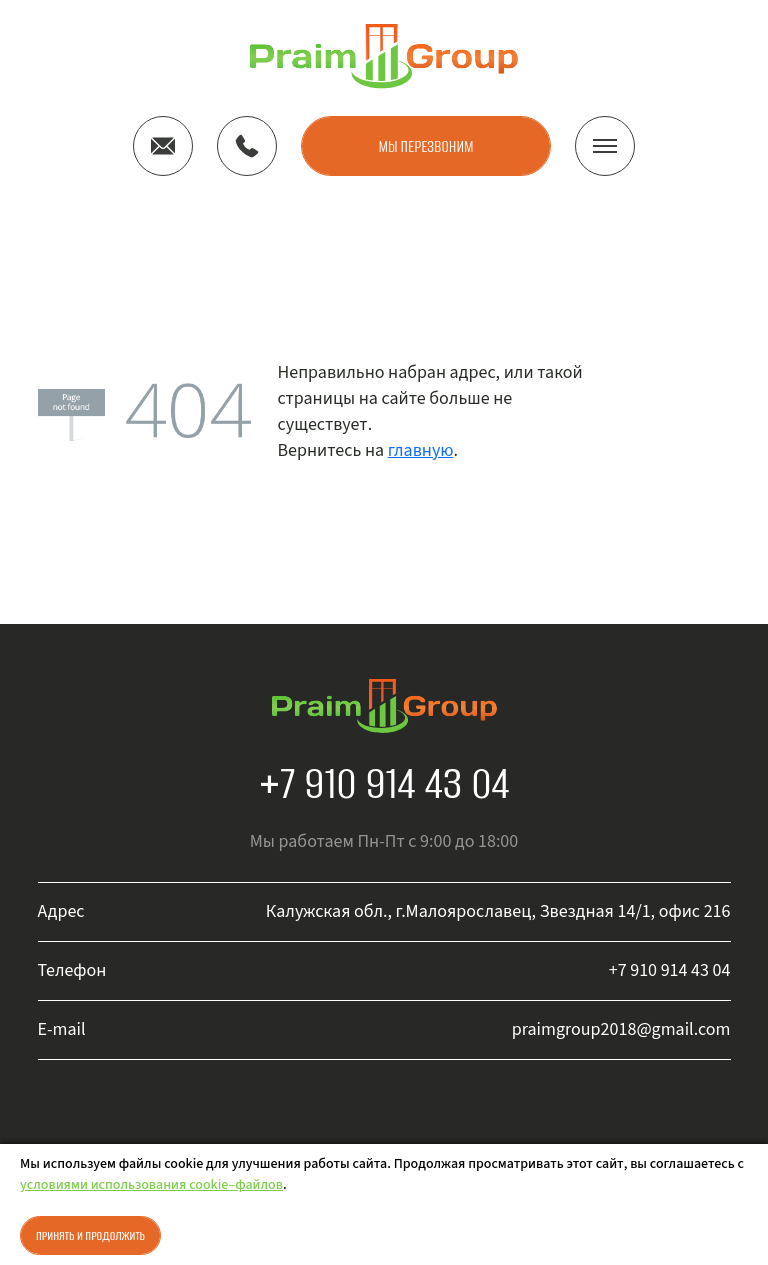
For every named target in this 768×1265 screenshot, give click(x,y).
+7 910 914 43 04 (384, 783)
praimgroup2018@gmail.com (621, 1029)
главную (421, 450)
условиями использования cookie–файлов (151, 1185)
